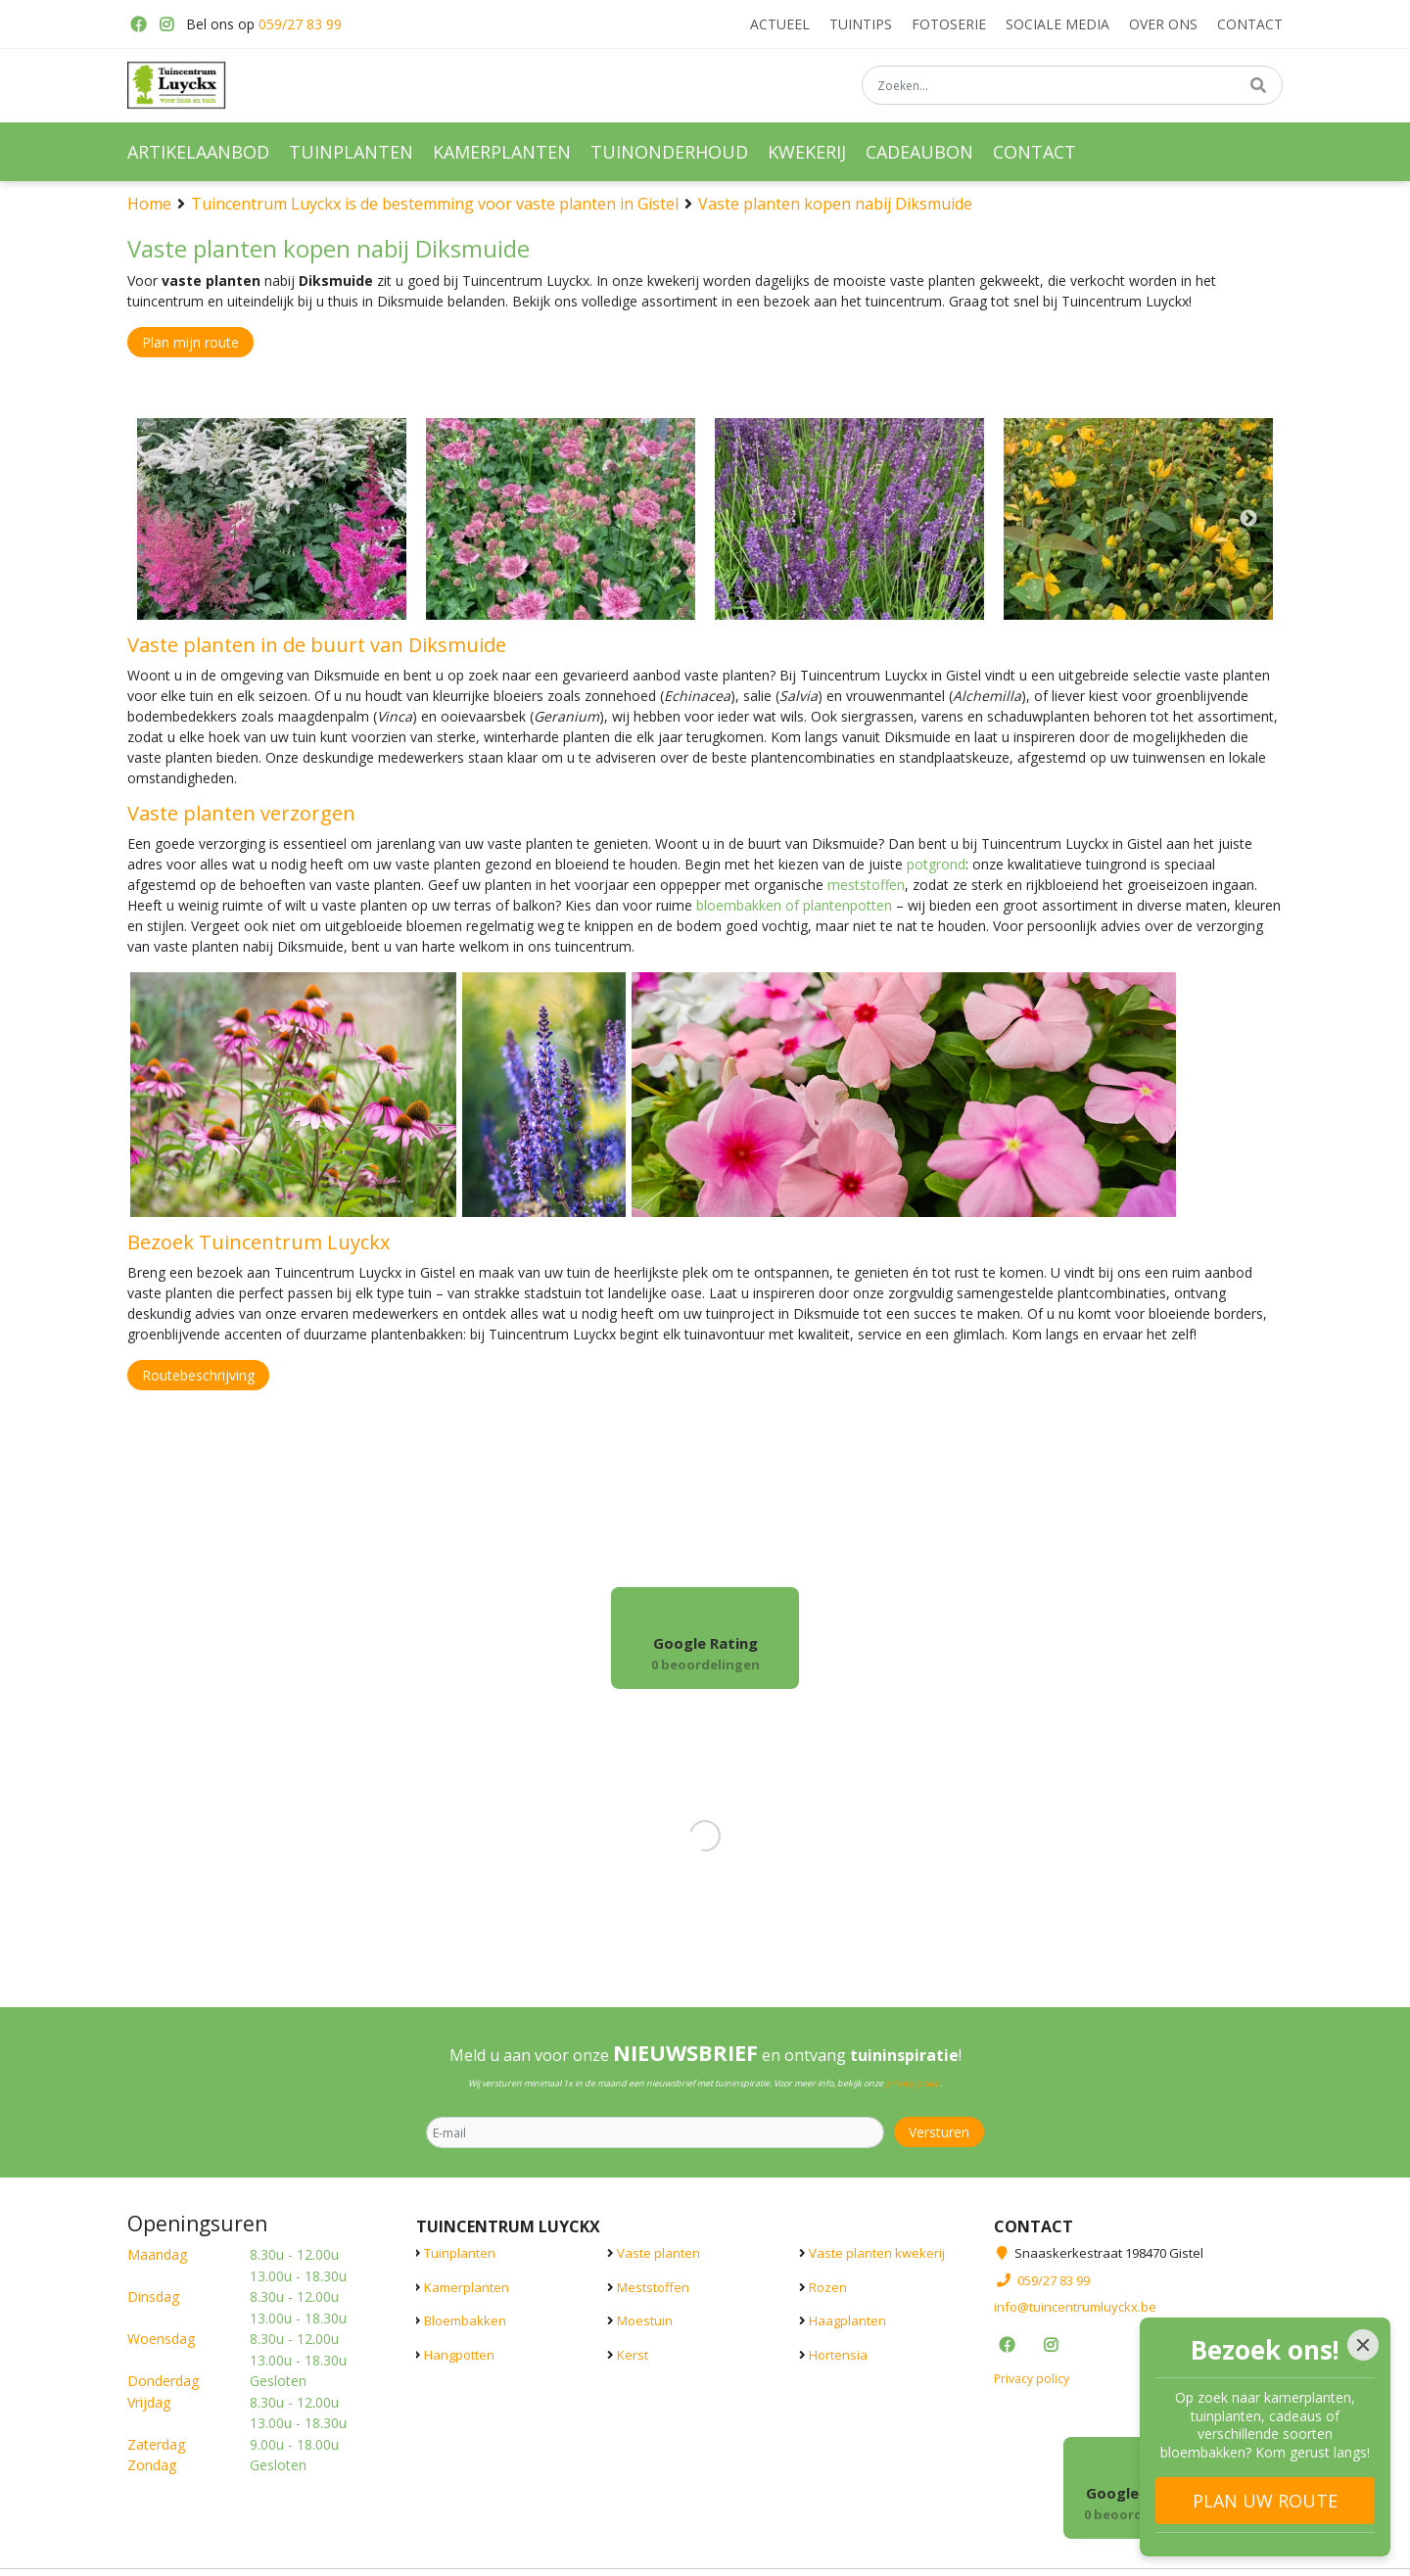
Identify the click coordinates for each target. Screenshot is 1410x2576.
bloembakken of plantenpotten (794, 905)
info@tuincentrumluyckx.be (1075, 2307)
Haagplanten (847, 2320)
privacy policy (912, 2083)
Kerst (632, 2355)
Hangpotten (459, 2355)
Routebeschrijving (198, 1375)
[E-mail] (655, 2132)
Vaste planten (658, 2253)
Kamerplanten (466, 2287)
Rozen (828, 2287)
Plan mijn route (190, 342)
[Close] (1363, 2345)
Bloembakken (465, 2320)
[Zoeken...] (1072, 87)
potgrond (936, 864)
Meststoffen (653, 2287)
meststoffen (866, 884)
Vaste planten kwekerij (877, 2253)
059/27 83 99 (300, 24)
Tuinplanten (459, 2253)
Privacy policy (1031, 2378)
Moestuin (645, 2320)
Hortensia (838, 2355)
